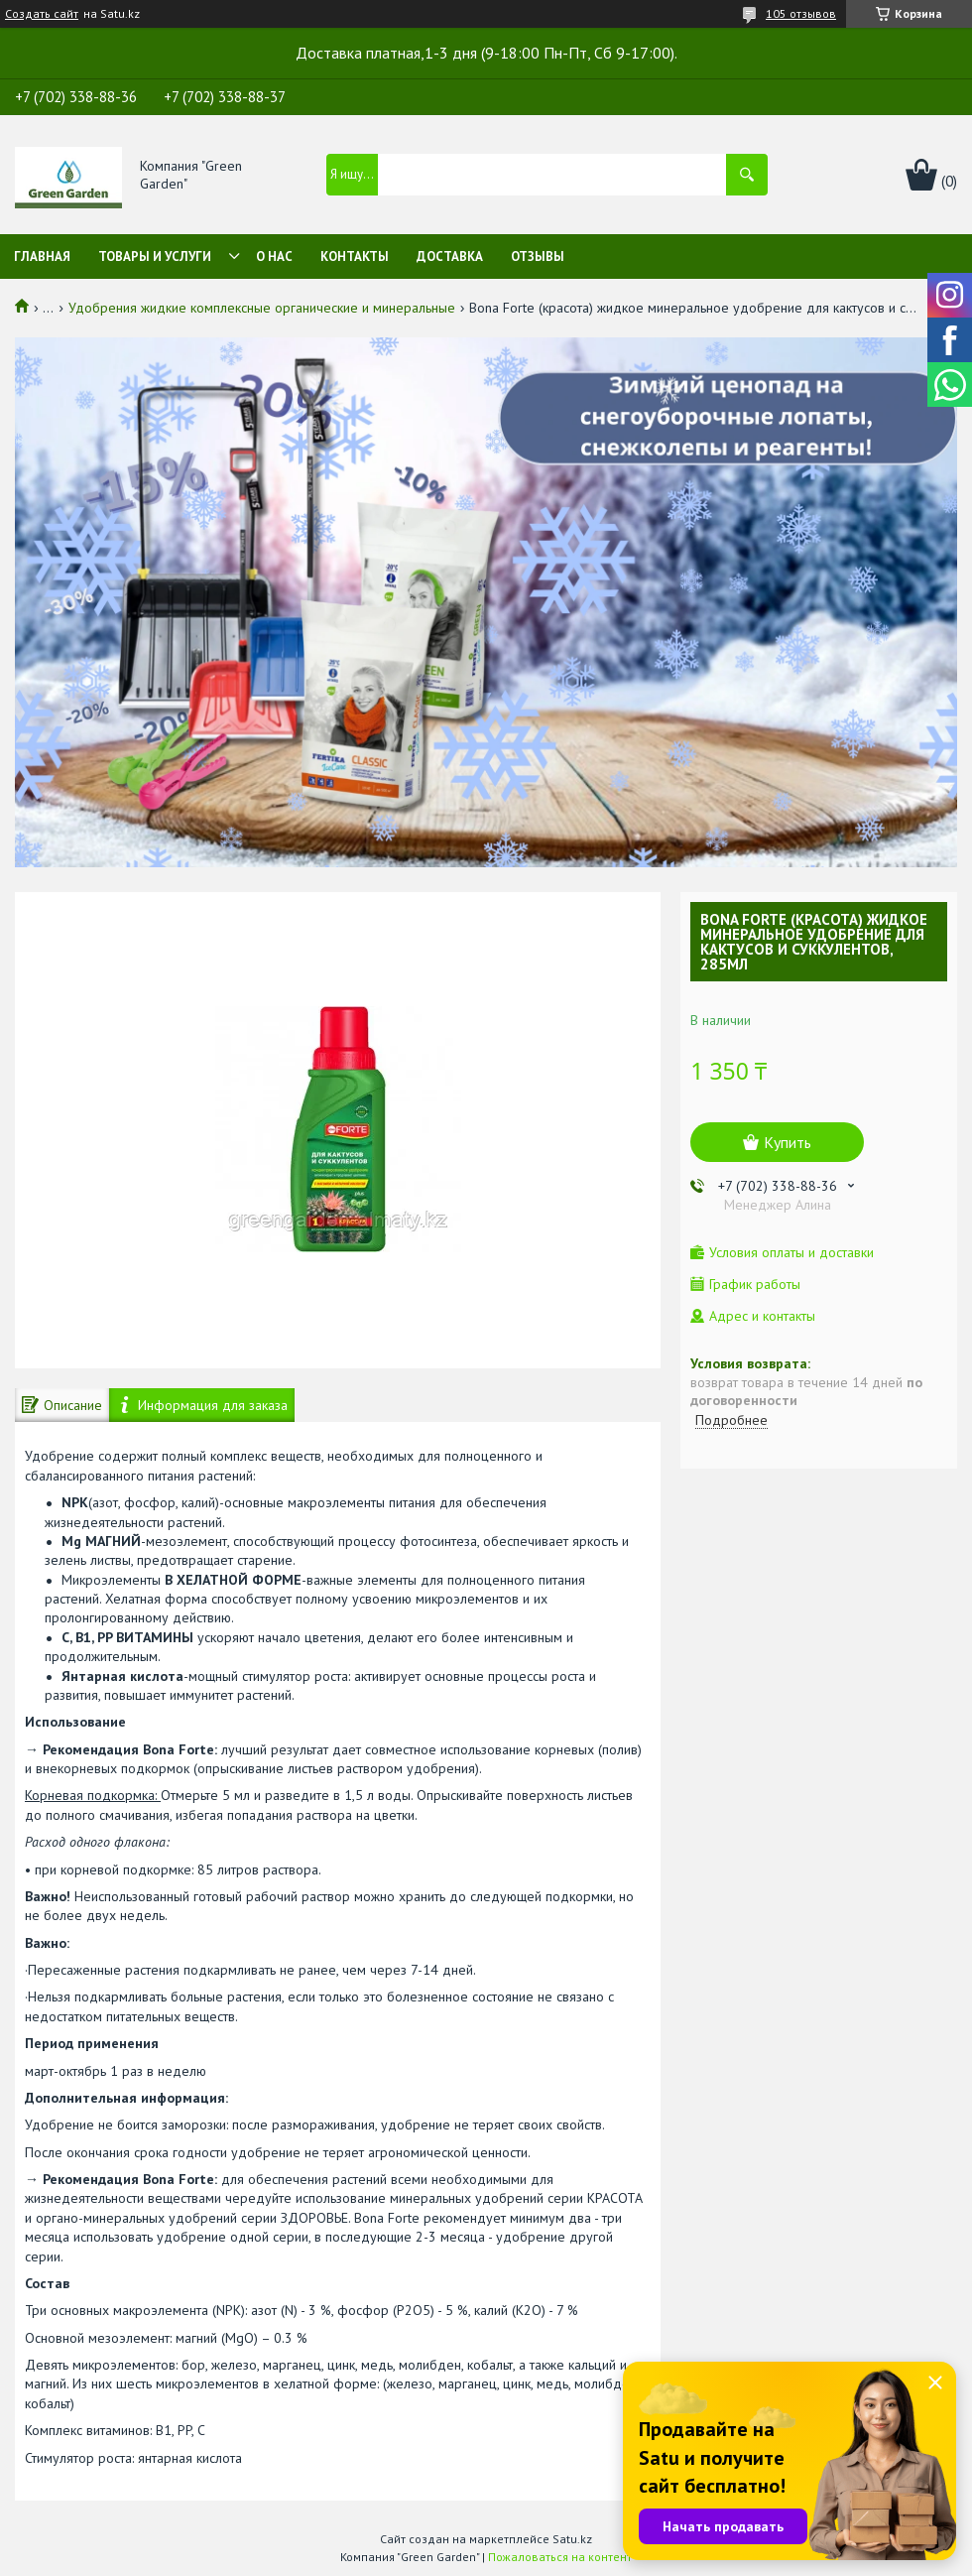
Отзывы (537, 256)
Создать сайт (41, 14)
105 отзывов (801, 13)
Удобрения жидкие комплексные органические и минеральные (261, 308)
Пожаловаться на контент (560, 2556)
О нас (274, 256)
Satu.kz (572, 2538)
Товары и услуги (154, 256)
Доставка (450, 256)
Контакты (354, 256)
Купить (787, 1142)
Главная (42, 256)
